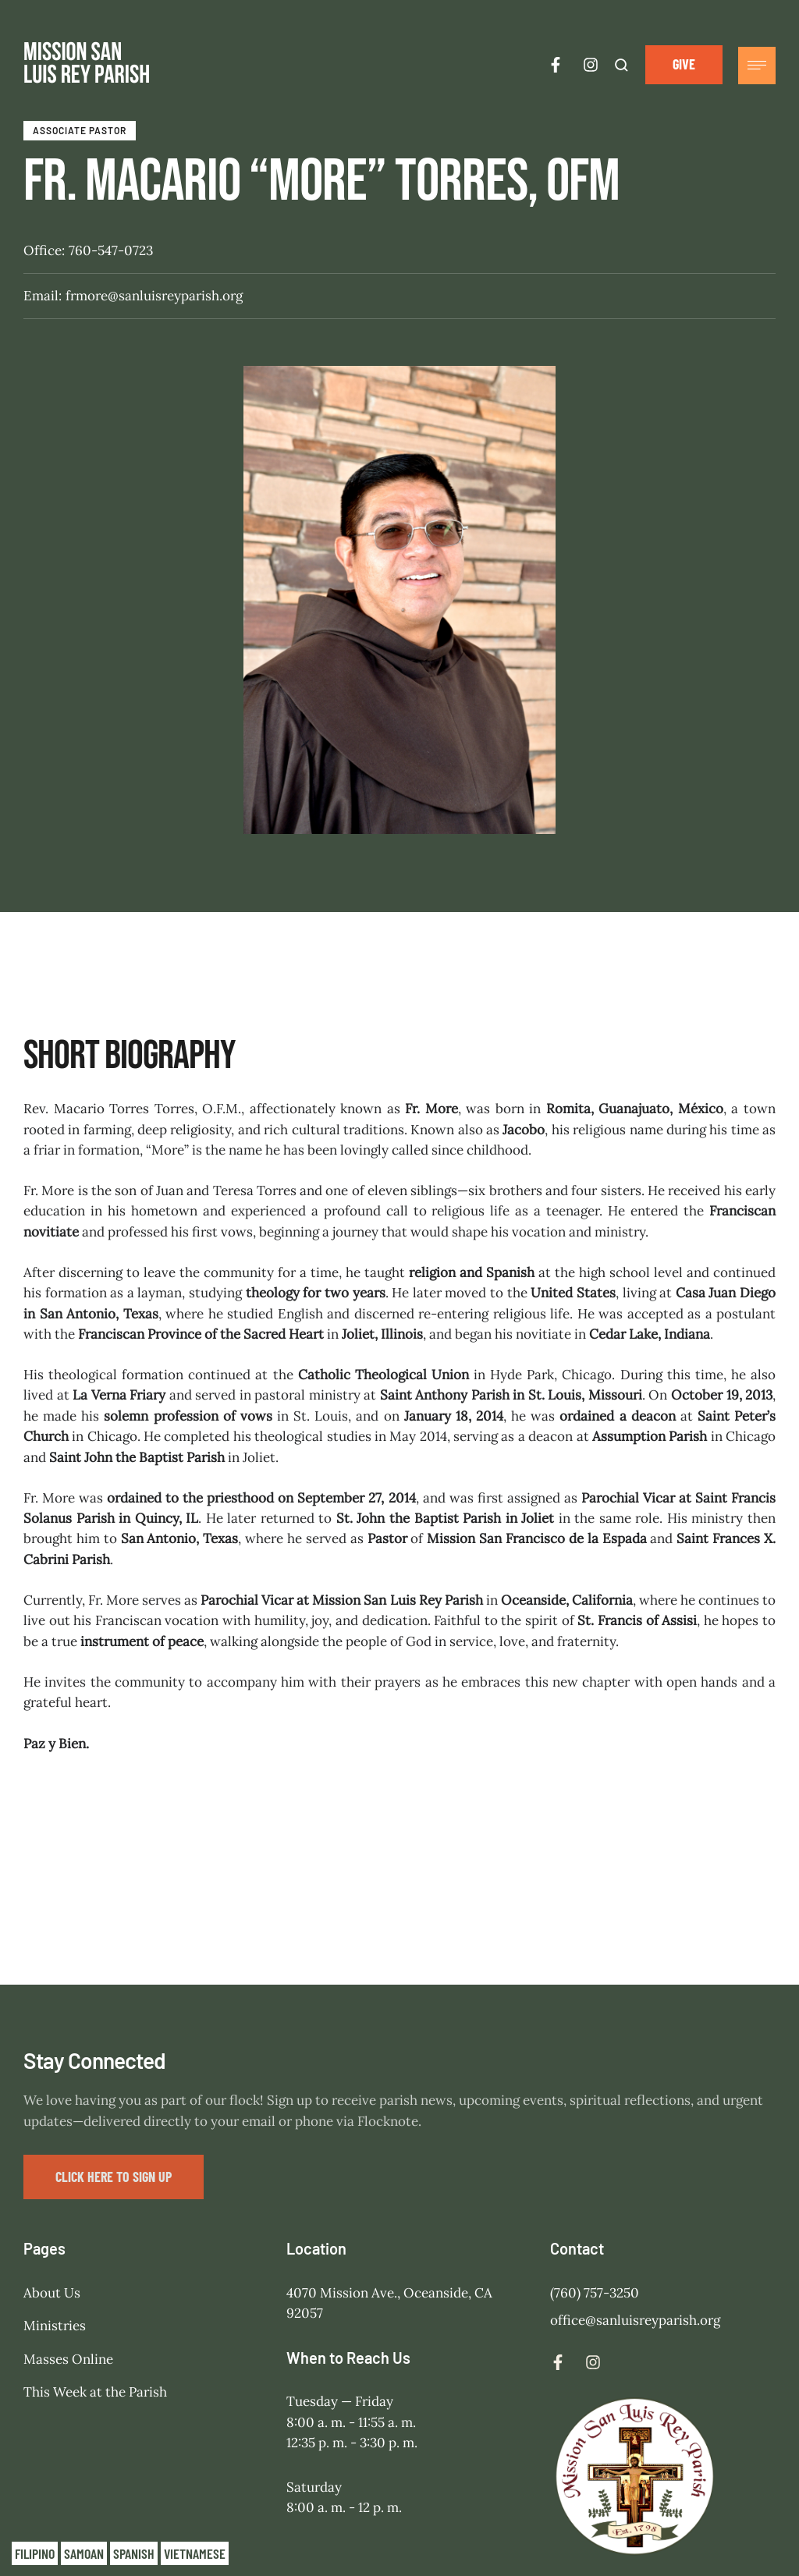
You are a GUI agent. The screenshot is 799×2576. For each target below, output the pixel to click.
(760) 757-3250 (594, 2160)
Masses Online (68, 2226)
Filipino (35, 2553)
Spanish (133, 2553)
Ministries (54, 2193)
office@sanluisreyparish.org (635, 2188)
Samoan (84, 2553)
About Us (51, 2160)
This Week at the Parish (95, 2260)
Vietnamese (194, 2553)
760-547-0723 (111, 250)
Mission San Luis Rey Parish (542, 2510)
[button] (684, 64)
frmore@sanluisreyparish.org (154, 295)
